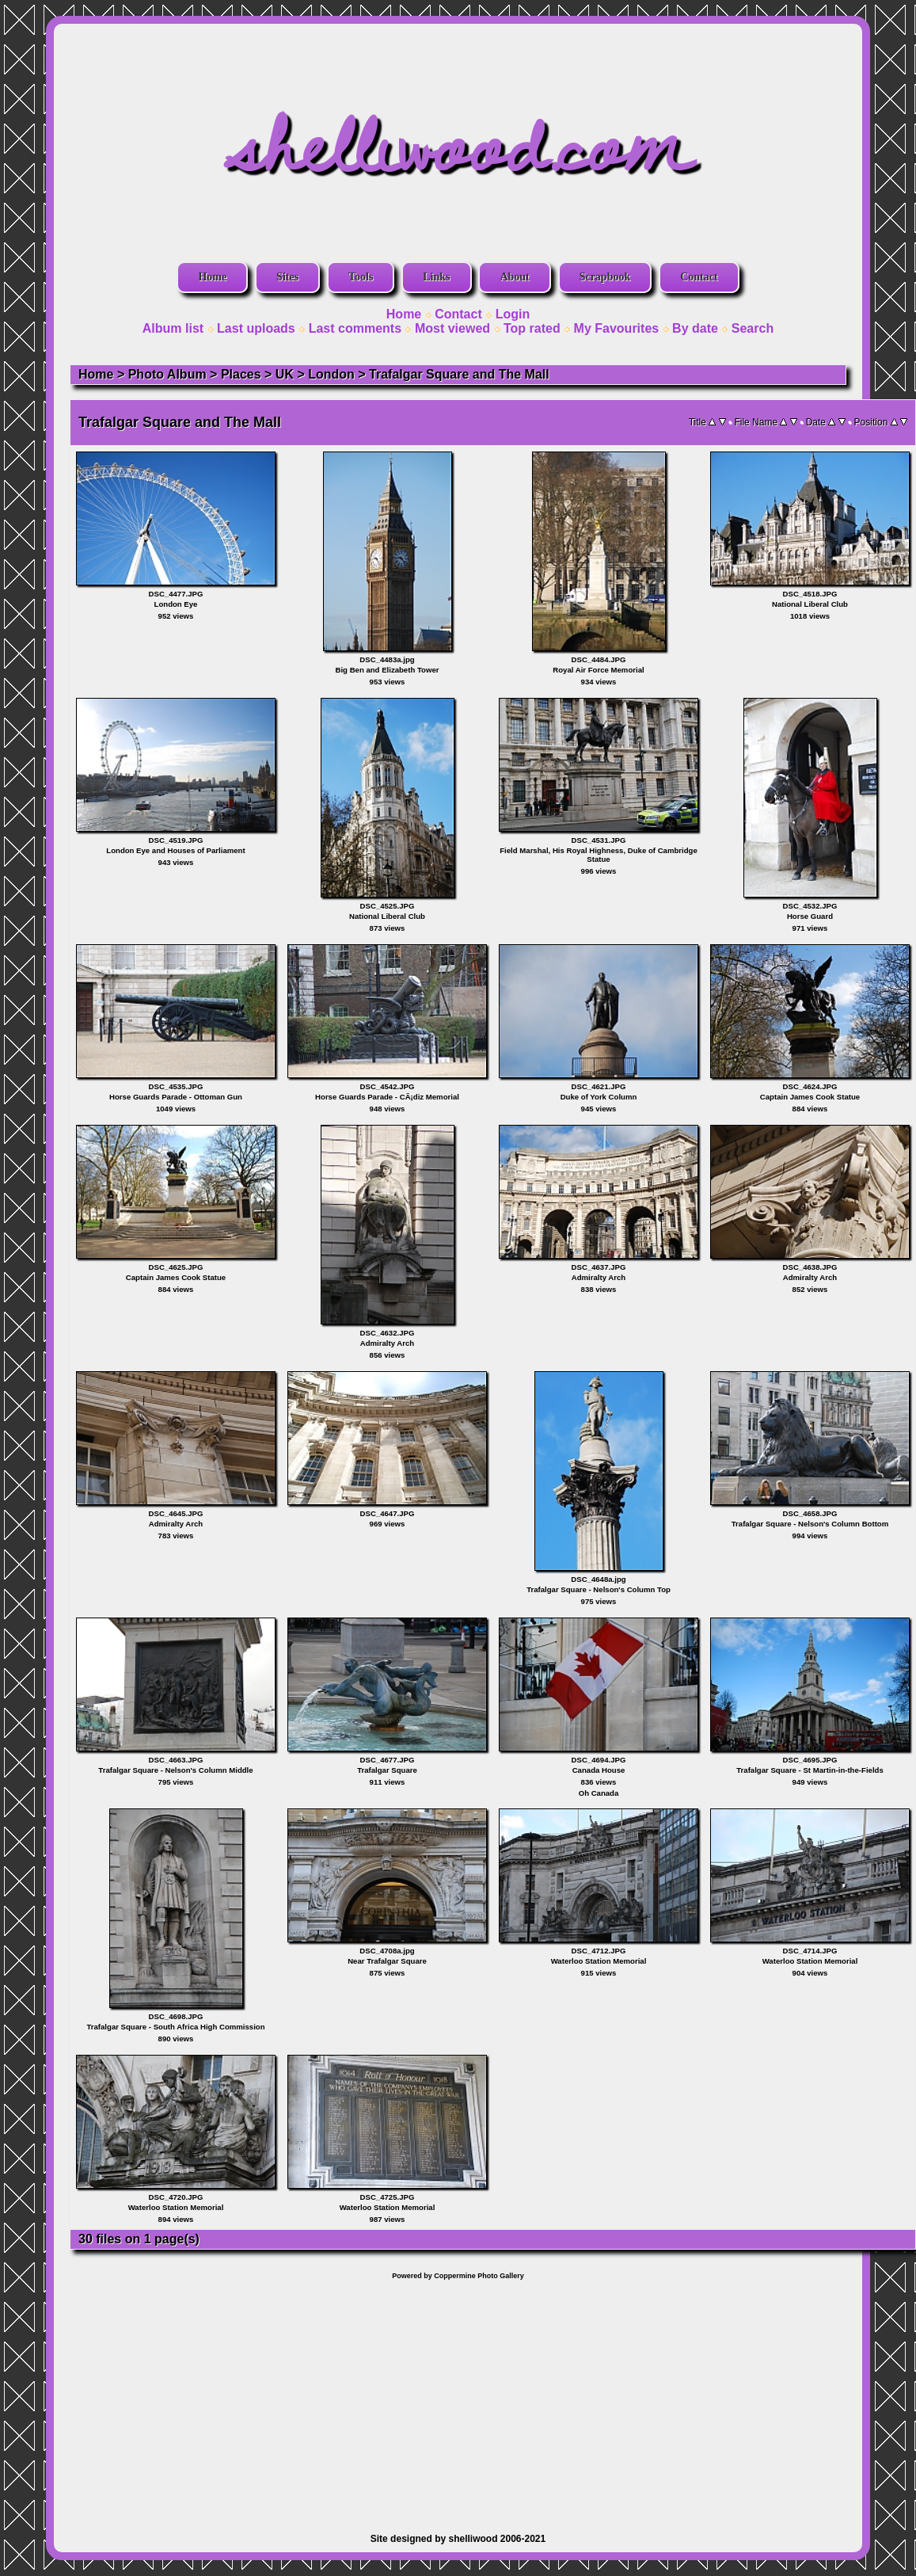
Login (513, 314)
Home (212, 277)
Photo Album (167, 374)
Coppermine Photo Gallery (479, 2276)
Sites (287, 277)
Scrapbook (605, 277)
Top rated (532, 328)
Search (752, 328)
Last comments (355, 328)
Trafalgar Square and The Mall (459, 374)
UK (285, 374)
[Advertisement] (458, 2398)
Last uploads (256, 328)
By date (695, 328)
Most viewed (452, 328)
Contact (698, 277)
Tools (360, 277)
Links (436, 277)
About (514, 277)
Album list (173, 328)
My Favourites (616, 328)
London (331, 374)
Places (241, 374)
